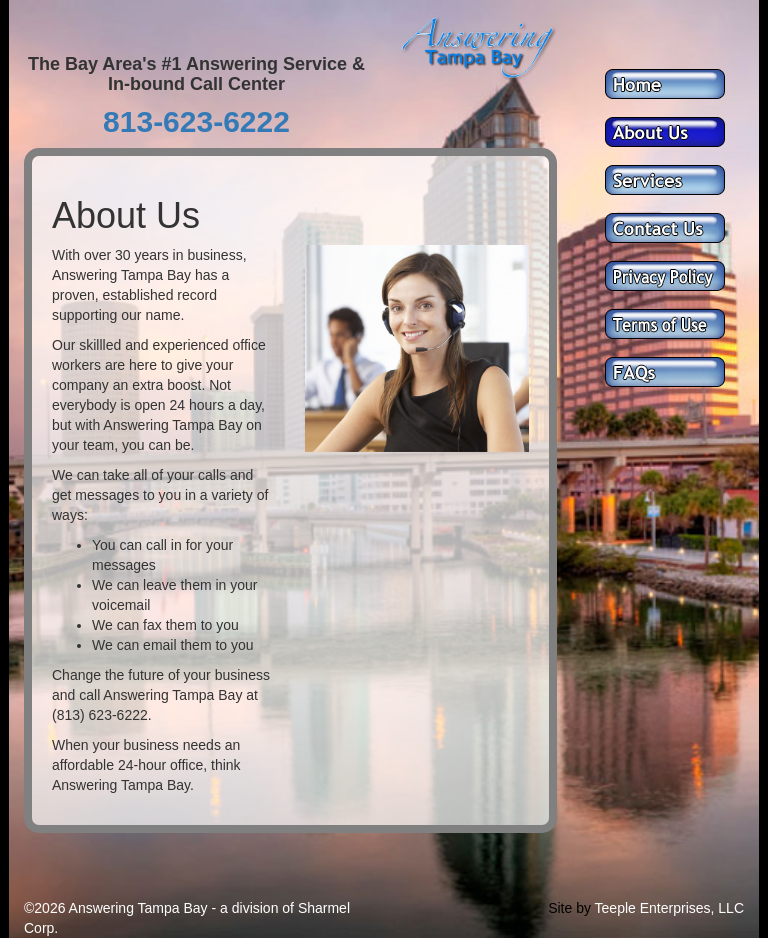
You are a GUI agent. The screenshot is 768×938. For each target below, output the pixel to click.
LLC (731, 908)
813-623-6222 (196, 121)
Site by (569, 908)
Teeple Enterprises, (655, 908)
